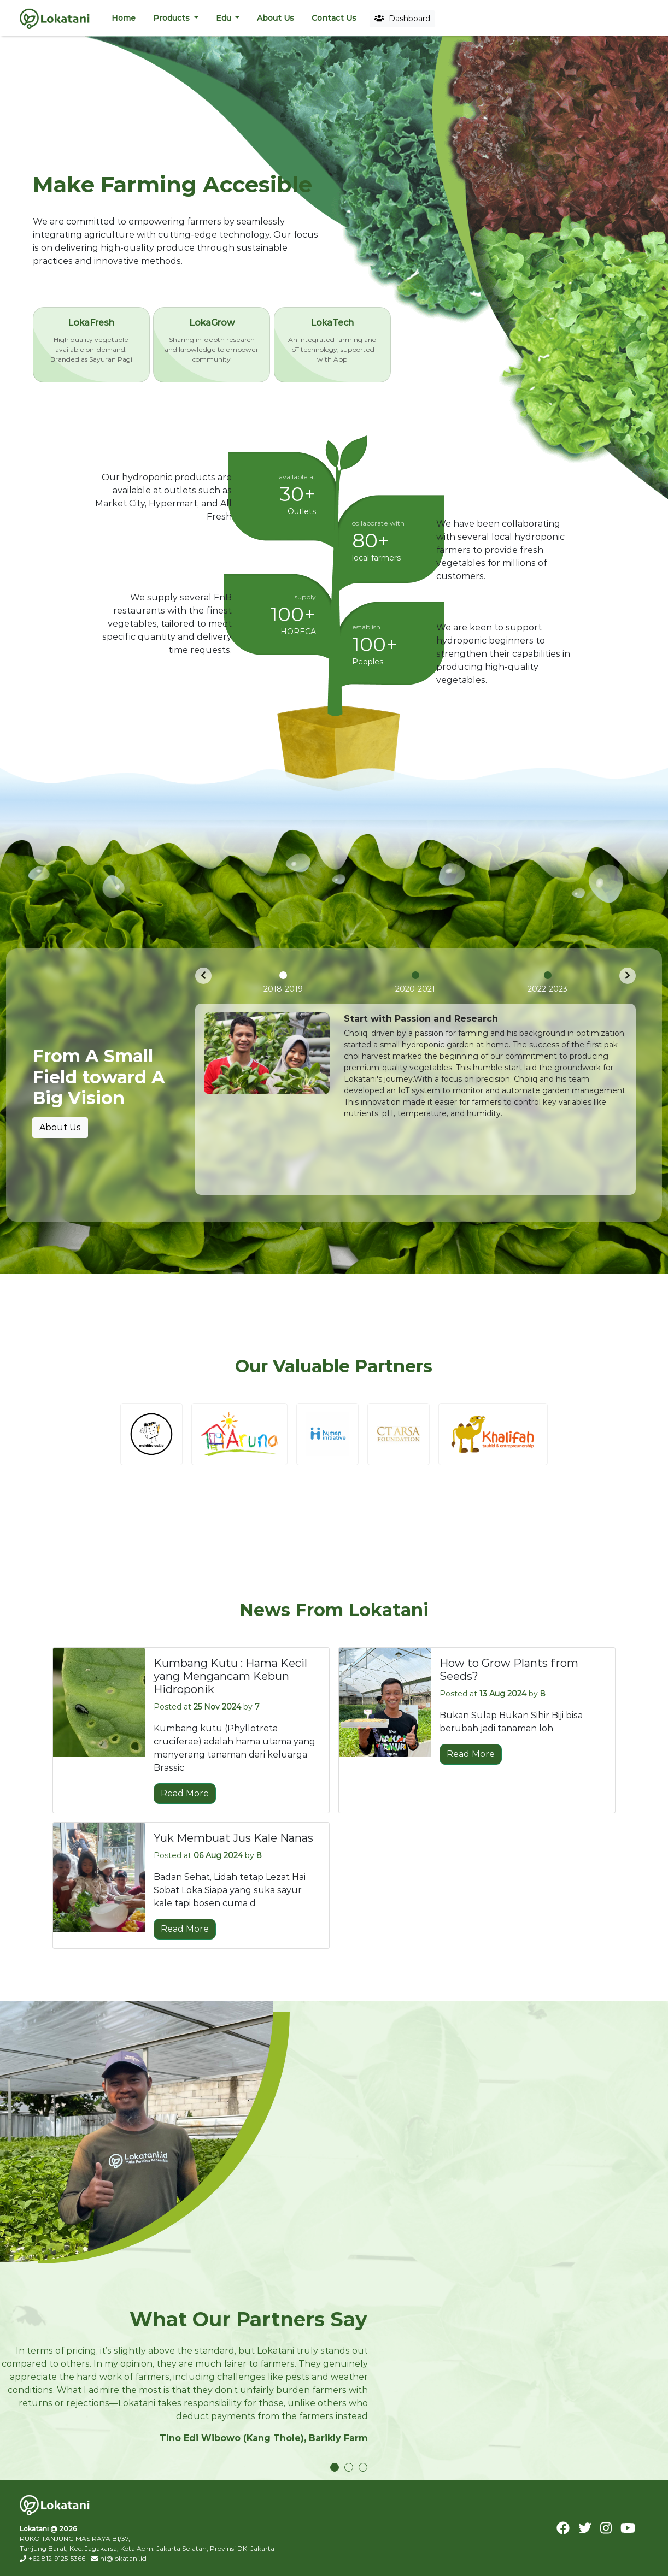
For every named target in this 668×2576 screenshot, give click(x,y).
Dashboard (402, 18)
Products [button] (172, 18)
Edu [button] (224, 18)
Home (124, 18)
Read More (185, 1792)
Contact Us (334, 18)
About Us (275, 18)
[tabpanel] (184, 2389)
